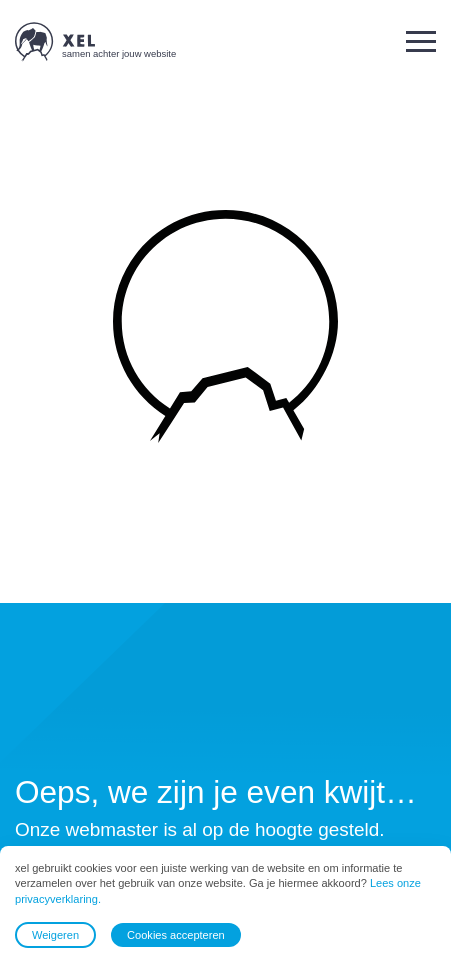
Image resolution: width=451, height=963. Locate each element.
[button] (421, 41)
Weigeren (55, 935)
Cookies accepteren (176, 935)
